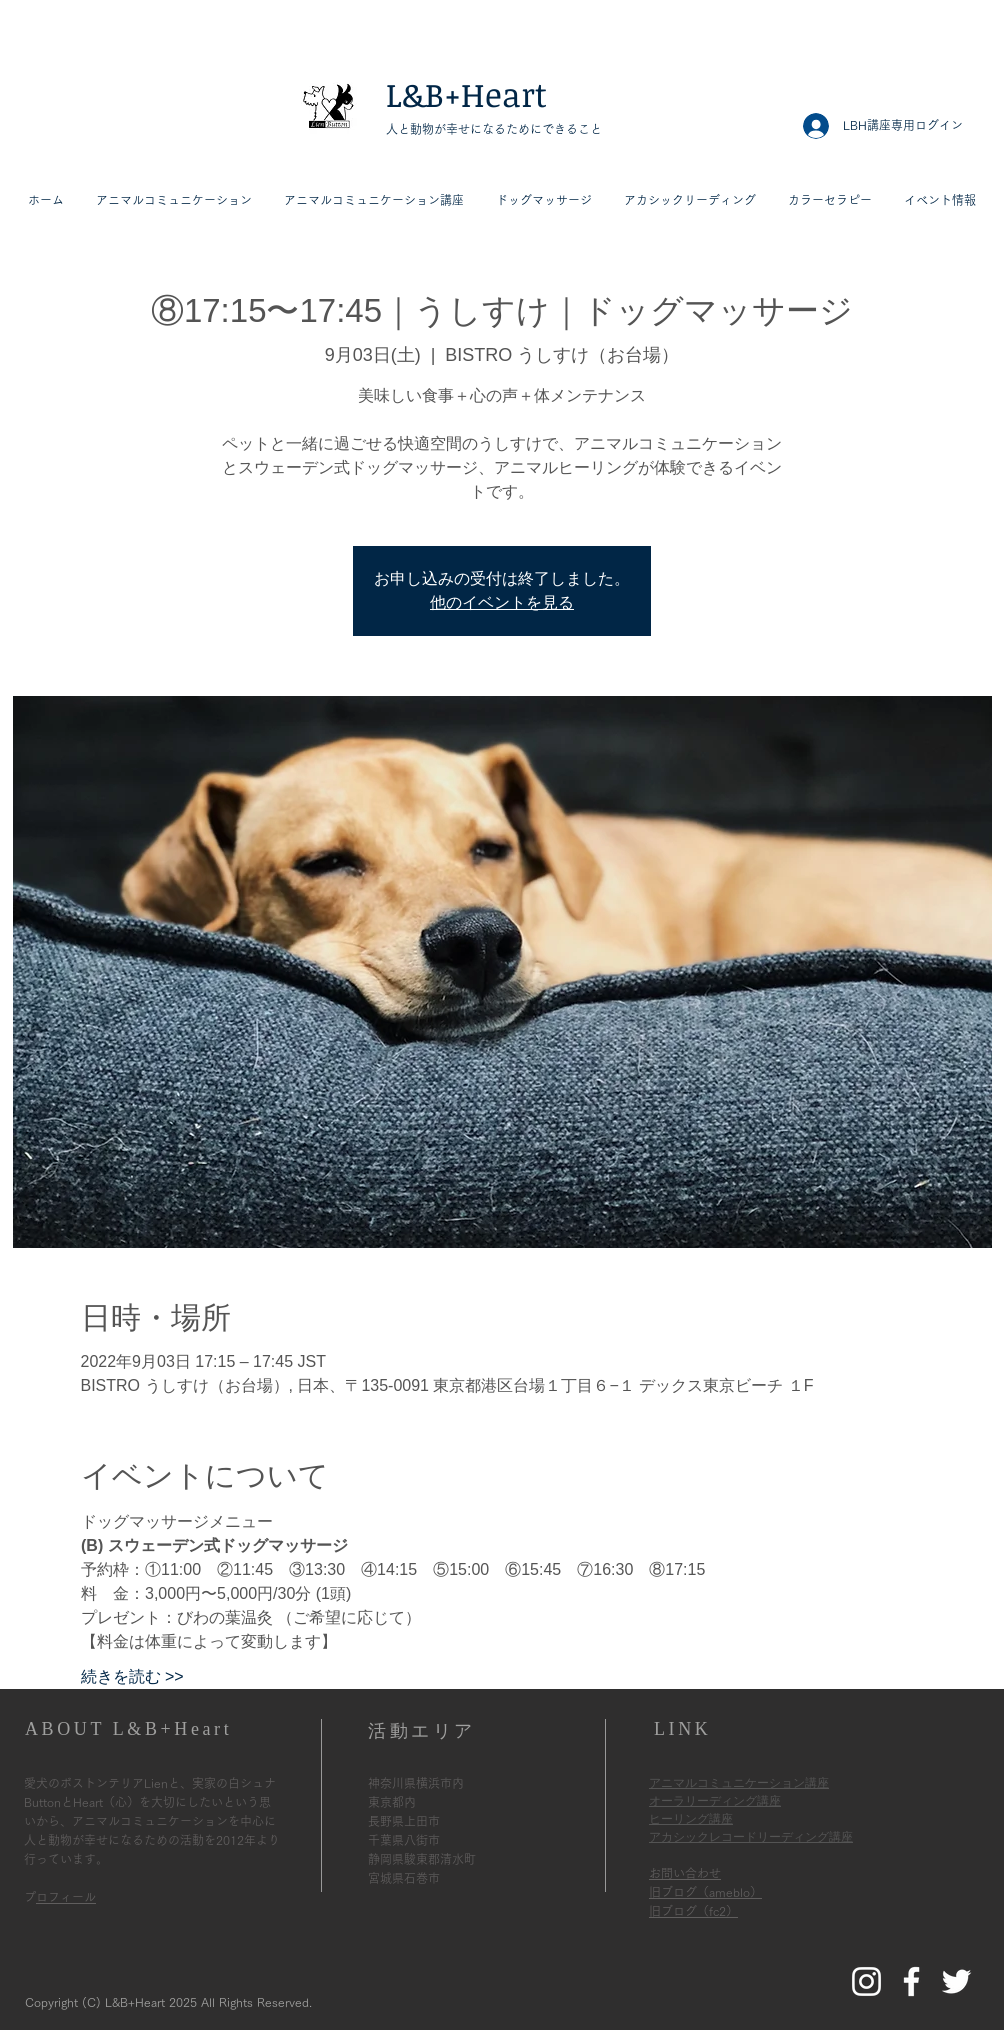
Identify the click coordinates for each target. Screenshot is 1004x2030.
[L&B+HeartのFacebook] (911, 1981)
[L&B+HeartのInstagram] (866, 1981)
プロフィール (66, 1897)
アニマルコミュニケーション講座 (739, 1783)
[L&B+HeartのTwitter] (956, 1981)
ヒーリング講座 (691, 1819)
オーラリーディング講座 (715, 1801)
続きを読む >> (132, 1676)
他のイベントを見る (502, 602)
